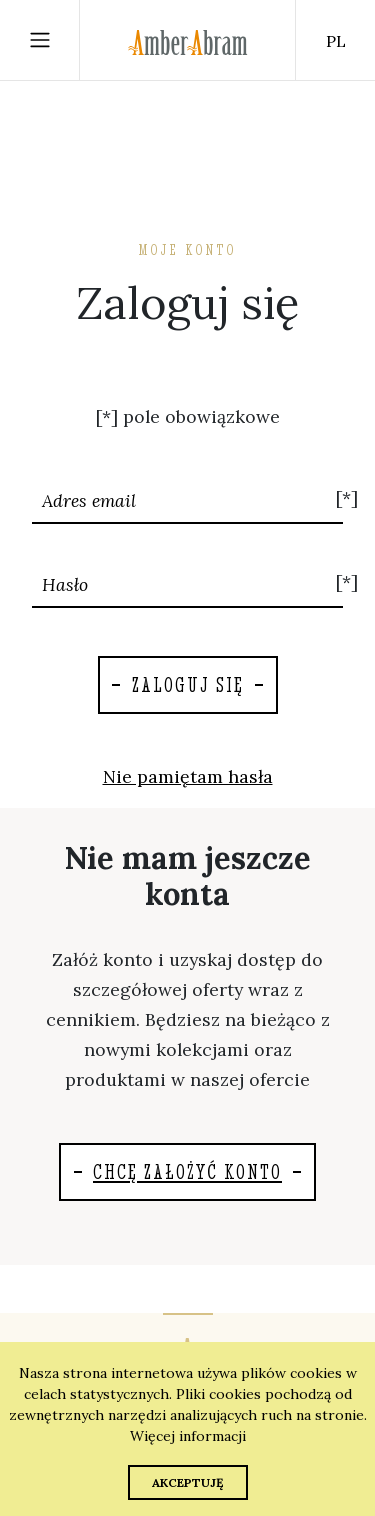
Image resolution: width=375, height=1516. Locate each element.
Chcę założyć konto (187, 1171)
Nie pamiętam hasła (188, 776)
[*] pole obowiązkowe (188, 416)
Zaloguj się (188, 684)
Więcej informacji (188, 1436)
